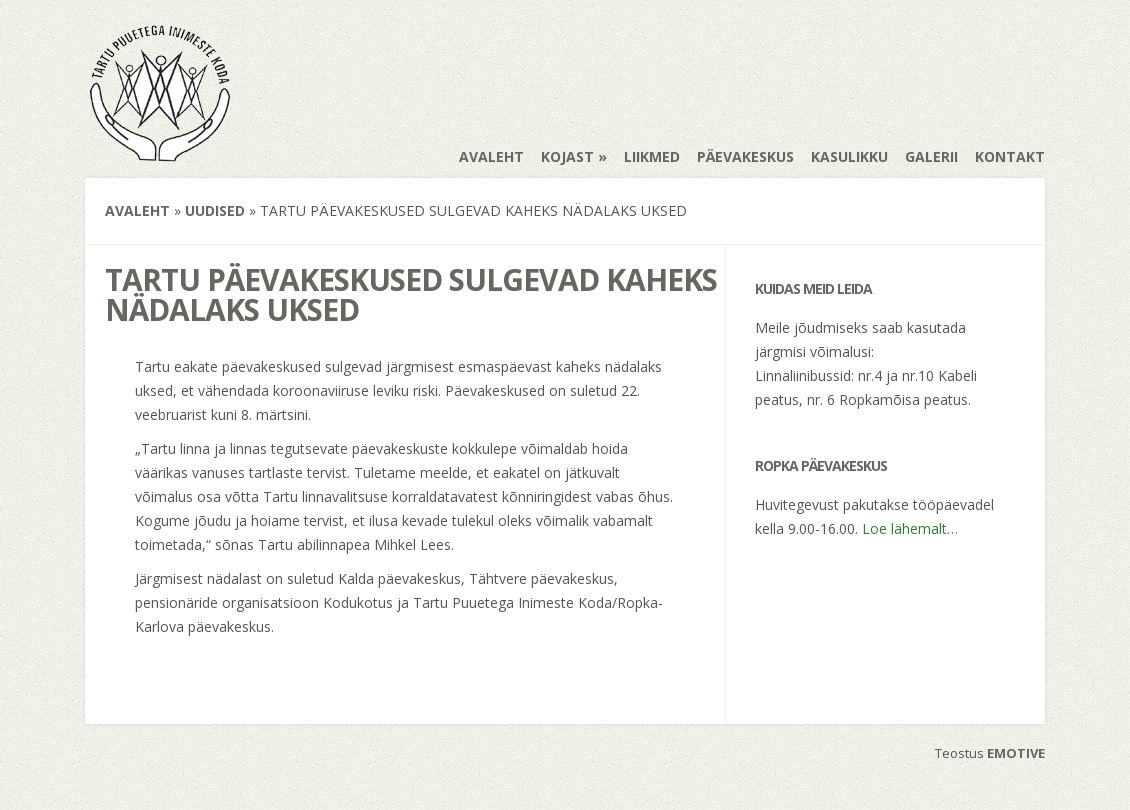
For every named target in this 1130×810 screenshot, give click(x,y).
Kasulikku (849, 156)
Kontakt (1010, 156)
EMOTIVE (1016, 753)
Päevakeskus (745, 156)
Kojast (567, 156)
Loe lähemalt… (910, 528)
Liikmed (652, 156)
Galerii (931, 156)
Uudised (215, 210)
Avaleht (491, 156)
